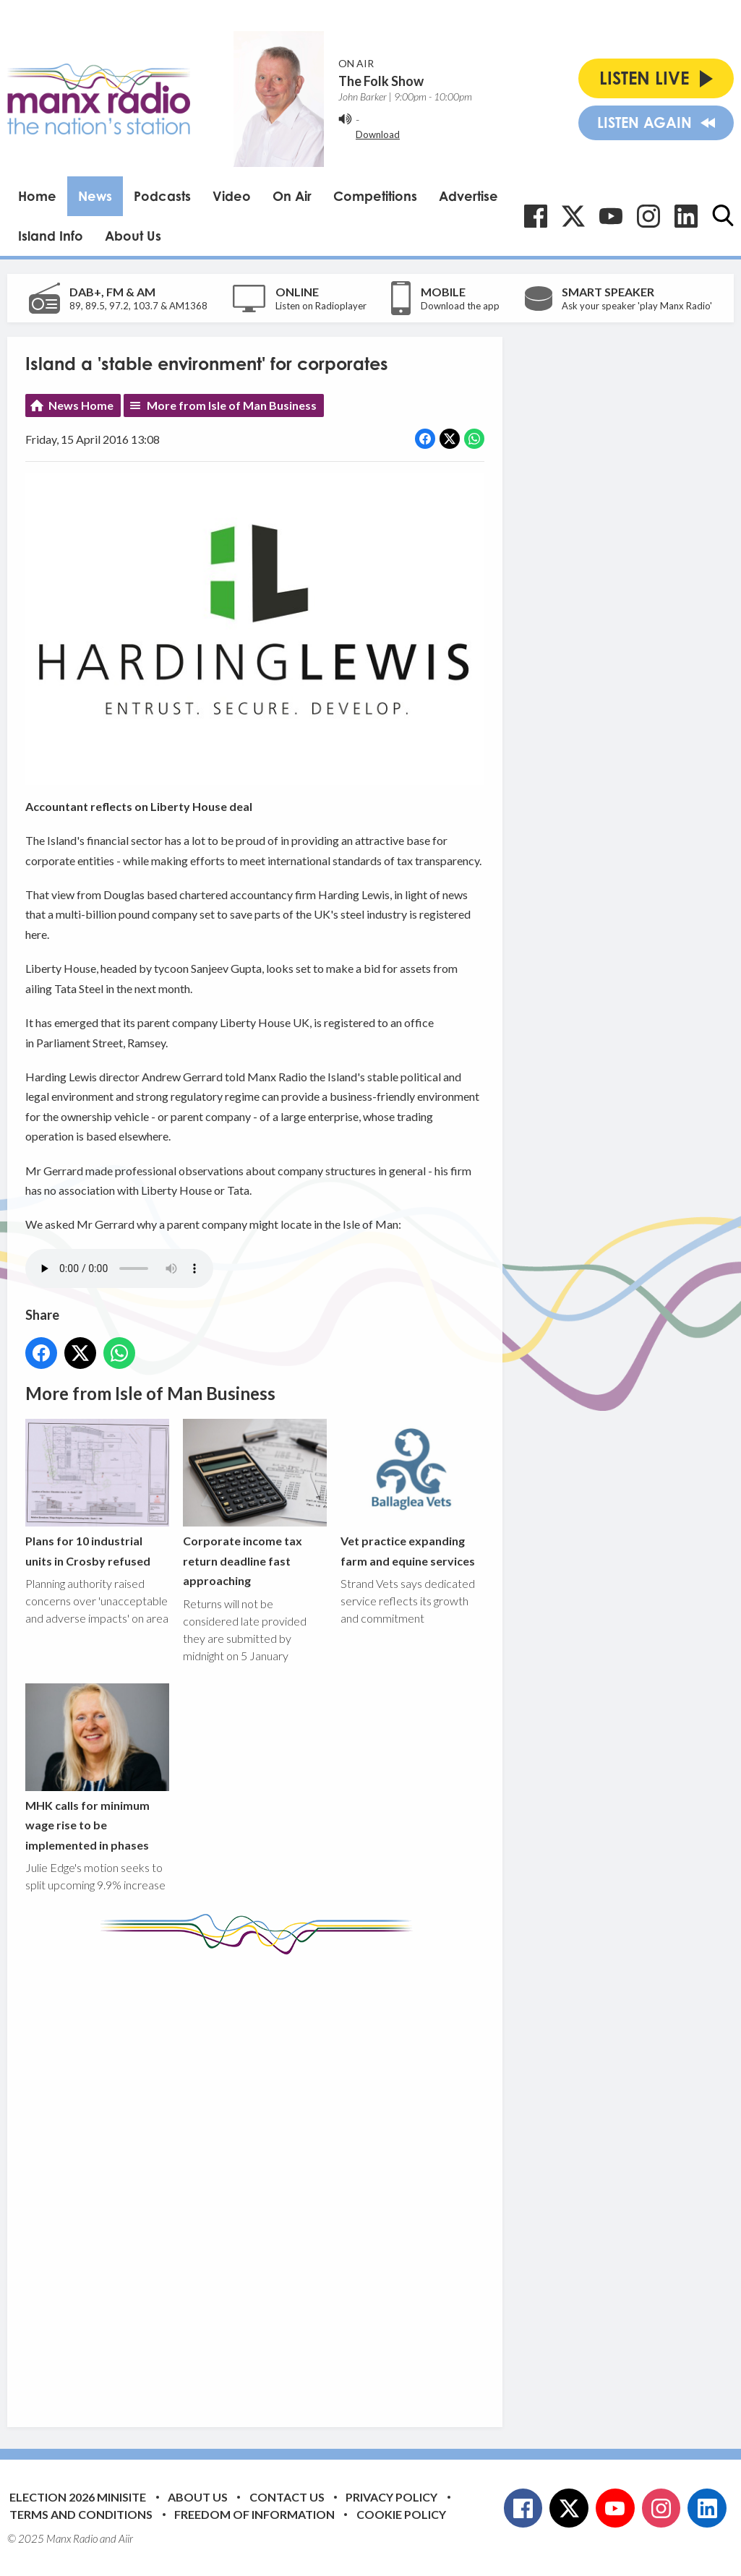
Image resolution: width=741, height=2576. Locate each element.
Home (37, 196)
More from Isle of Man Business (232, 405)
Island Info (50, 236)
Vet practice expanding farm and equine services (412, 1493)
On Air (292, 196)
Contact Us (287, 2497)
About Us (133, 236)
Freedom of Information (254, 2514)
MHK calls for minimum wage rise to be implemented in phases (97, 1767)
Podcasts (162, 196)
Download (378, 134)
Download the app (460, 306)
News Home (80, 405)
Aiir (126, 2538)
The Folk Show (381, 81)
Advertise (468, 196)
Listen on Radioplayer (321, 306)
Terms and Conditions (81, 2514)
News (95, 196)
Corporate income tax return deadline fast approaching (255, 1503)
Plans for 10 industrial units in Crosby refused (97, 1493)
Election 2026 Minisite (77, 2497)
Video (232, 196)
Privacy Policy (391, 2497)
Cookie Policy (401, 2514)
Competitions (375, 196)
